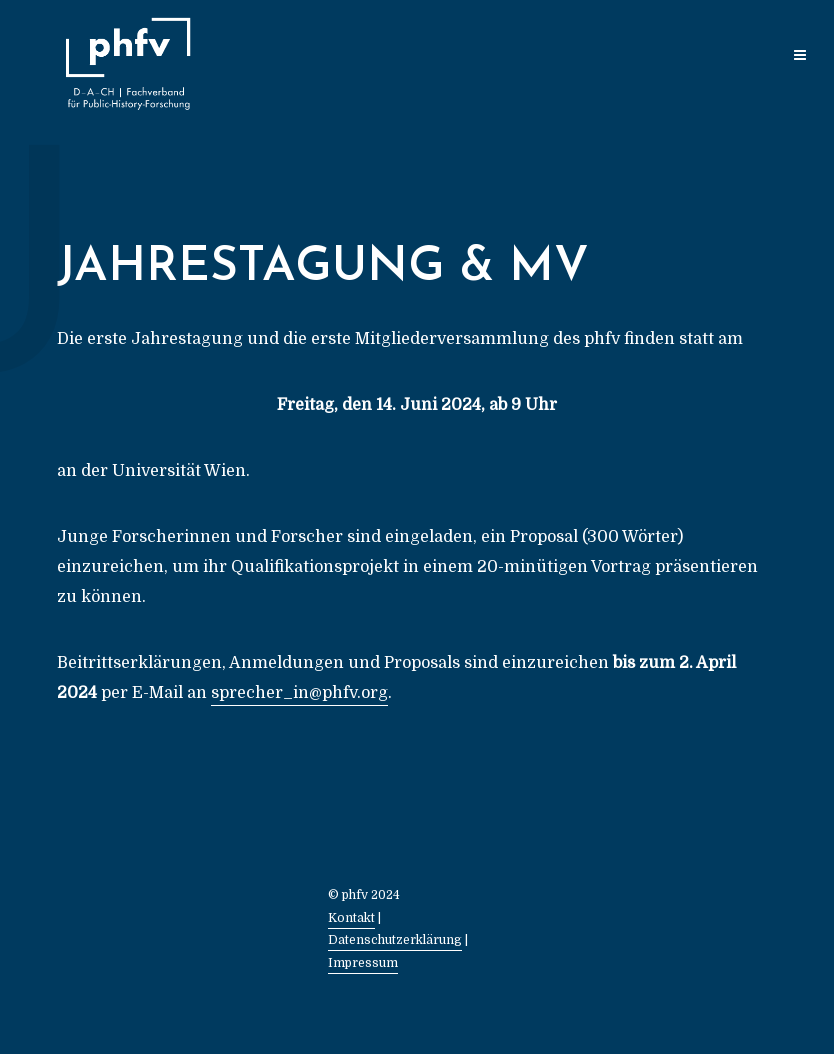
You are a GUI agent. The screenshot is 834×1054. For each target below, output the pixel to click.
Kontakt (351, 918)
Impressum (363, 963)
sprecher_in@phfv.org (299, 693)
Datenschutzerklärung (395, 940)
